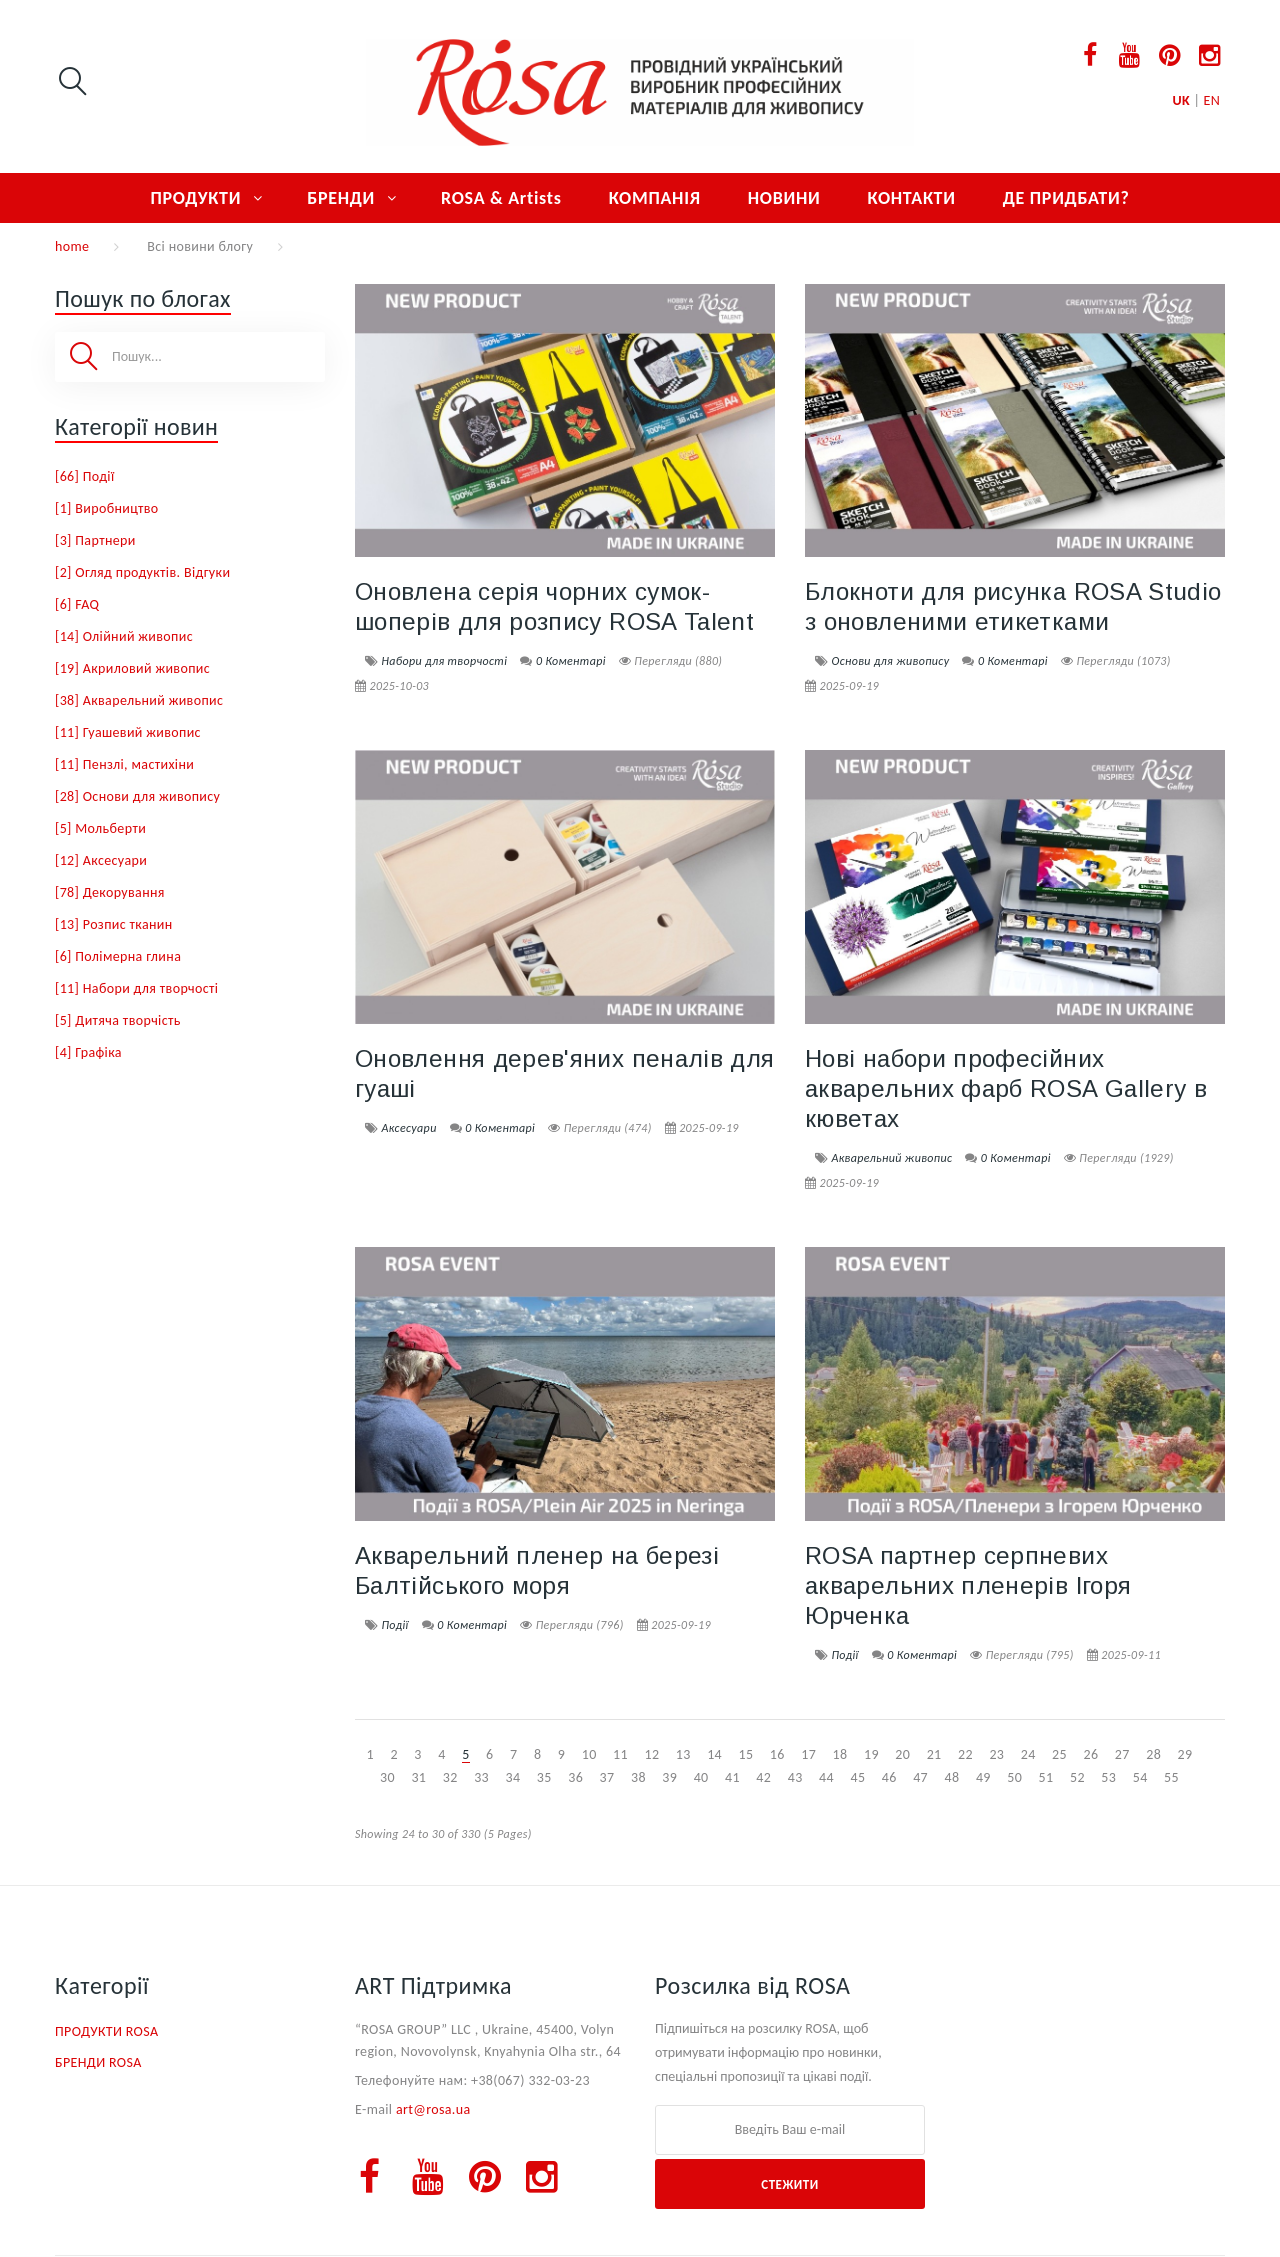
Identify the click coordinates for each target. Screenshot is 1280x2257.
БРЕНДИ (341, 198)
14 (714, 1754)
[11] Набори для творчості (136, 988)
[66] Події (84, 476)
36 (575, 1777)
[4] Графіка (88, 1052)
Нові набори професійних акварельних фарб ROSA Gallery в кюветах (1006, 1088)
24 (1028, 1754)
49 (983, 1777)
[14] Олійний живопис (124, 636)
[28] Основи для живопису (137, 796)
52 (1077, 1777)
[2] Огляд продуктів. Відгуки (142, 572)
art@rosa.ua (433, 2109)
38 (638, 1777)
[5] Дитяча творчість (118, 1020)
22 (965, 1754)
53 (1108, 1777)
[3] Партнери (95, 540)
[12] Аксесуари (101, 860)
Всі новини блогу (200, 246)
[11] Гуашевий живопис (128, 732)
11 (620, 1754)
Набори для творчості (444, 661)
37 (607, 1777)
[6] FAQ (77, 604)
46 (889, 1777)
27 (1122, 1754)
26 (1090, 1754)
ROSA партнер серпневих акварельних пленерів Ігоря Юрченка (968, 1585)
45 (857, 1777)
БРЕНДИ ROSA (98, 2062)
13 (683, 1754)
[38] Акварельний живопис (139, 700)
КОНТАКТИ (911, 198)
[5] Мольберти (100, 828)
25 (1059, 1754)
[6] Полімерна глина (118, 956)
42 (763, 1777)
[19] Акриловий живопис (132, 668)
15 (746, 1754)
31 (418, 1777)
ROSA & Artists (501, 198)
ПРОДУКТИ (195, 198)
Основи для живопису (890, 661)
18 (840, 1754)
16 (777, 1754)
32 (450, 1777)
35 (544, 1777)
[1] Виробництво (107, 508)
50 (1014, 1777)
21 (934, 1754)
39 (669, 1777)
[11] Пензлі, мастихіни (124, 764)
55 (1171, 1777)
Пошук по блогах (143, 298)
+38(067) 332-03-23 (530, 2080)
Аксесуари (408, 1128)
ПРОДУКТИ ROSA (106, 2031)
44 (826, 1777)
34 (512, 1777)
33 (481, 1777)
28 (1153, 1754)
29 (1185, 1754)
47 (920, 1777)
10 (589, 1754)
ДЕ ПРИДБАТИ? (1066, 198)
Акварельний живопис (891, 1158)
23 (996, 1754)
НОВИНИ (784, 198)
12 (651, 1754)
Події (394, 1625)
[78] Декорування (110, 892)
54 (1140, 1777)
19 (871, 1754)
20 (902, 1754)
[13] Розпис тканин (114, 924)
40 (701, 1777)
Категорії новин (136, 426)
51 (1046, 1777)
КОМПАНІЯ (655, 198)
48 (952, 1777)
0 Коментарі (571, 661)
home (72, 246)
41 (732, 1777)
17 (808, 1754)
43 (795, 1777)
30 (387, 1777)
